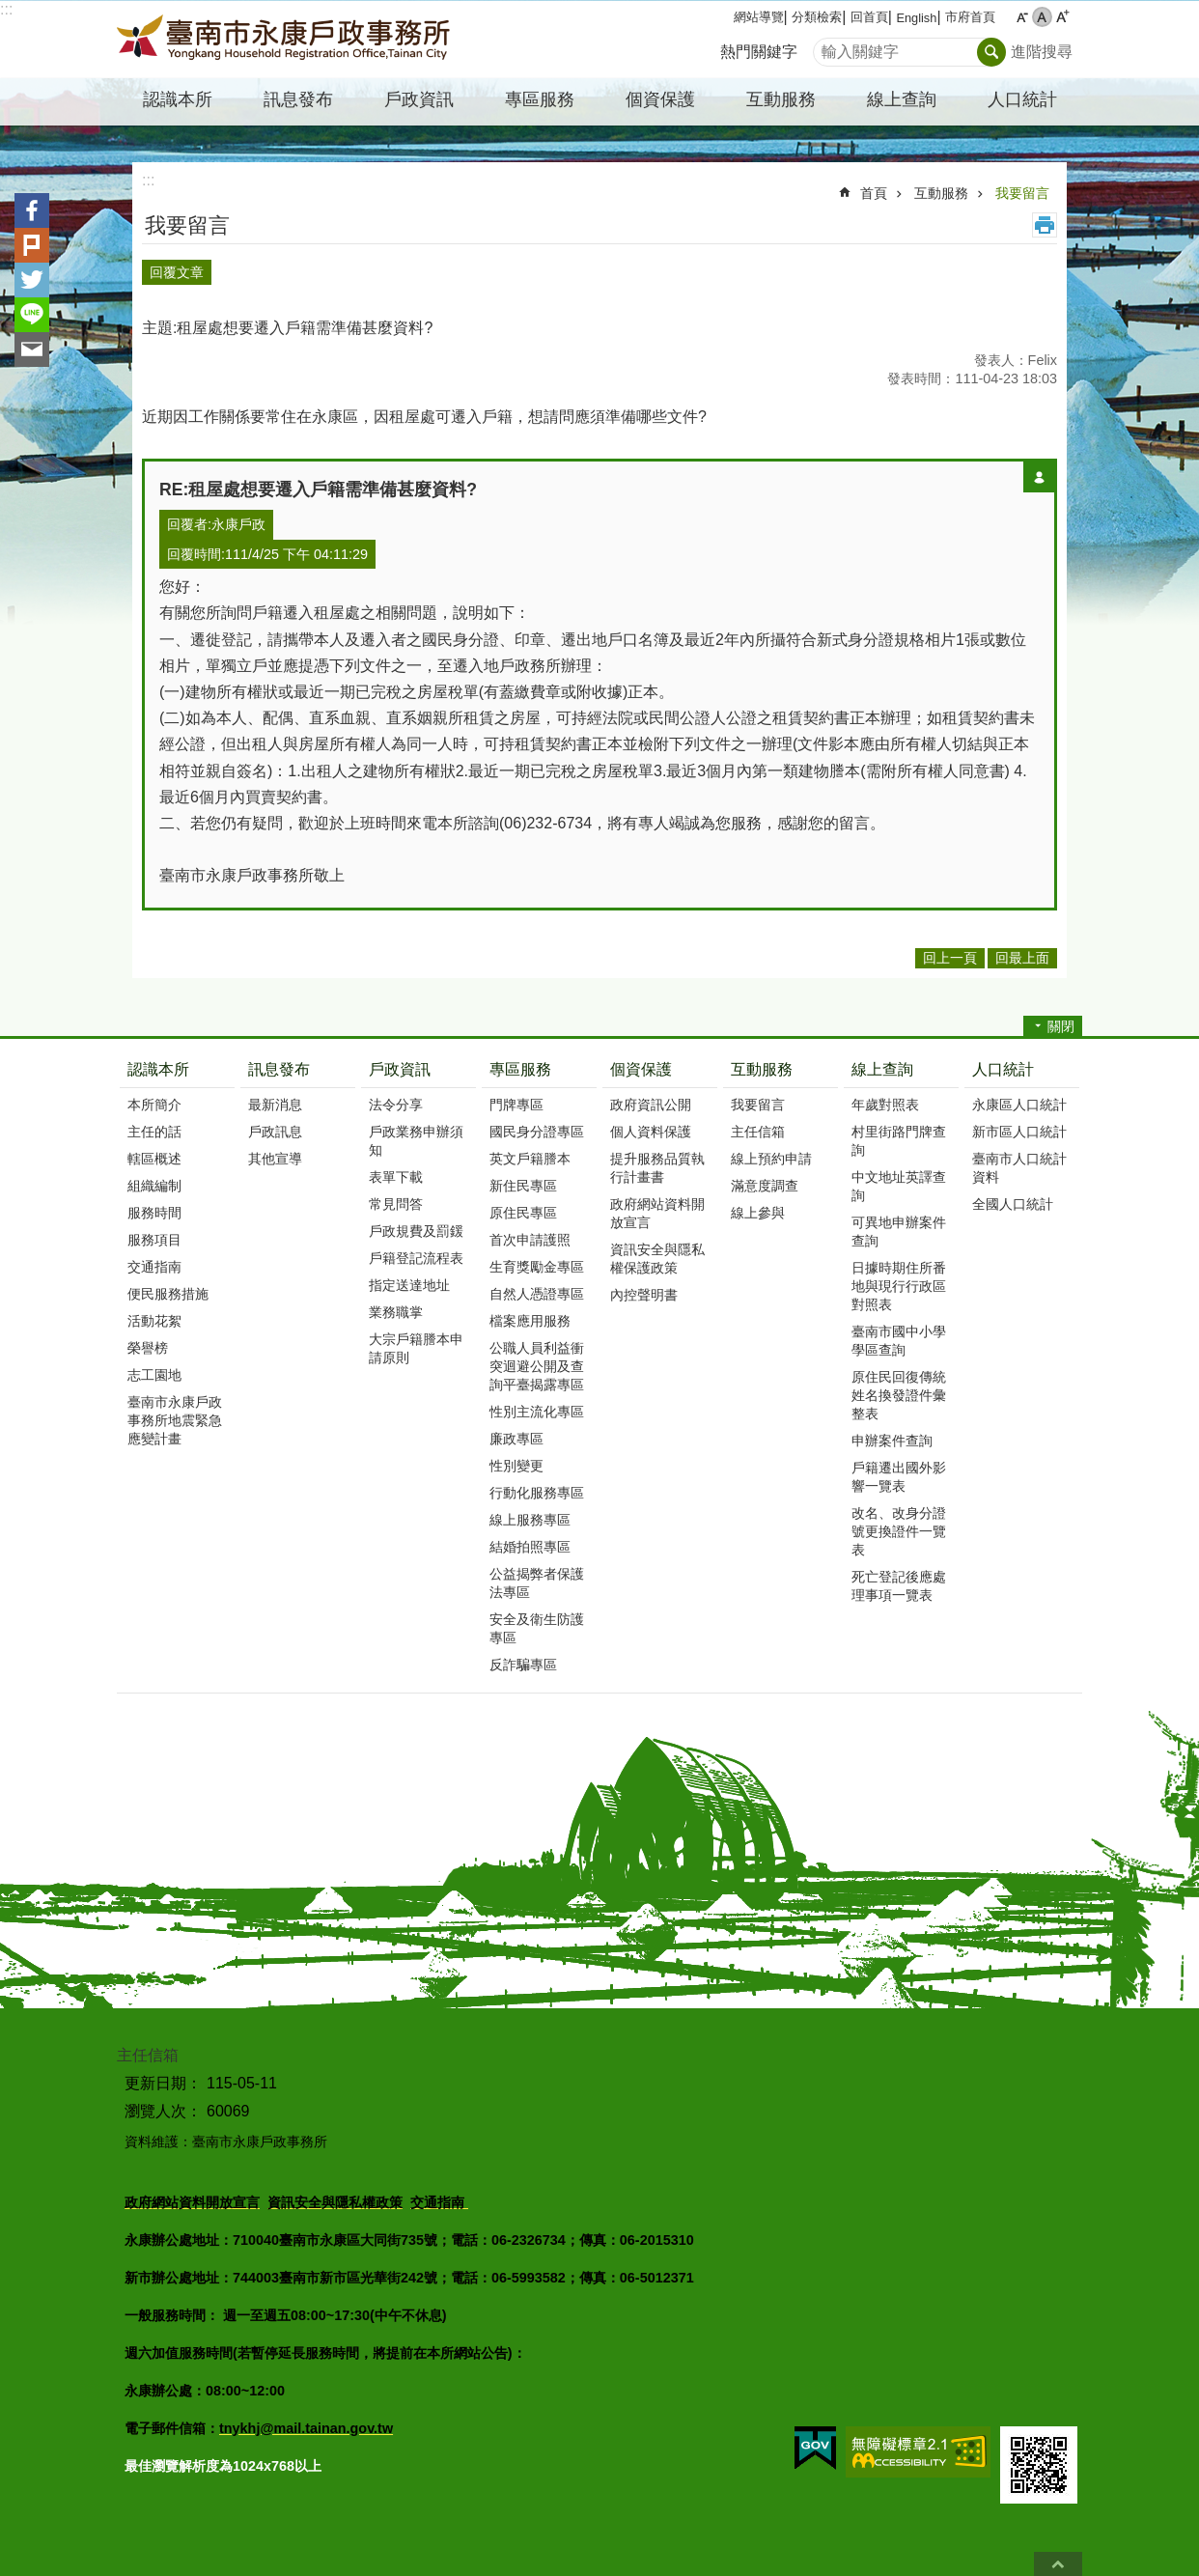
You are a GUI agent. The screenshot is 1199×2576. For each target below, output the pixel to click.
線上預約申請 (771, 1153)
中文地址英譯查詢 (898, 1180)
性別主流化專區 (536, 1406)
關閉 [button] (1060, 1021)
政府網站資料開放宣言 (657, 1207)
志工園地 (154, 1369)
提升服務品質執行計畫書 (657, 1162)
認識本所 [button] (177, 99)
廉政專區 (516, 1433)
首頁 (873, 193)
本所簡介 (154, 1098)
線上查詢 (882, 1063)
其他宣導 (275, 1153)
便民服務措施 (168, 1288)
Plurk (31, 245)
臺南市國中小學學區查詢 (898, 1335)
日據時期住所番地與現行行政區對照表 (898, 1280)
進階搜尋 (1042, 51)
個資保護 (641, 1063)
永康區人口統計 (1019, 1098)
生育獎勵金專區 (536, 1261)
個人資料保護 (650, 1126)
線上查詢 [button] (901, 99)
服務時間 (154, 1207)
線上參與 (758, 1207)
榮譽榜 (147, 1342)
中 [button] (1042, 17)
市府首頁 (970, 17)
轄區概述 (154, 1153)
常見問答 (396, 1198)
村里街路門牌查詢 (898, 1135)
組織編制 (154, 1180)
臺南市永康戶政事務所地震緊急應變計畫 (174, 1414)
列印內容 (1044, 225)
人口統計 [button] (1022, 99)
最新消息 (275, 1098)
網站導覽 (759, 17)
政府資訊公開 (650, 1098)
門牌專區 (516, 1098)
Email (31, 349)
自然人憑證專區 (536, 1288)
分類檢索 (817, 17)
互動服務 (941, 193)
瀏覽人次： (163, 2105)
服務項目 (154, 1234)
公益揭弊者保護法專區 (536, 1577)
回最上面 (1058, 2564)
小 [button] (1022, 17)
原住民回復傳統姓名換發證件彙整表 (898, 1389)
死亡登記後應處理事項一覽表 (898, 1580)
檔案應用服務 (530, 1315)
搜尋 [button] (991, 52)
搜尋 (828, 47)
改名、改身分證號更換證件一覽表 (898, 1525)
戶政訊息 (275, 1126)
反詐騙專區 (523, 1658)
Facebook (31, 210)
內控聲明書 (644, 1289)
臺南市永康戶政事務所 (286, 39)
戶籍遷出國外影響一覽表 (898, 1471)
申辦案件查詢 (892, 1434)
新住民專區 (523, 1180)
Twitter (31, 280)
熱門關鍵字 (758, 51)
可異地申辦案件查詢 (898, 1226)
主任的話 (154, 1126)
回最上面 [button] (1022, 953)
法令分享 (396, 1098)
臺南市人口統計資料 (1019, 1162)
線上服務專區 (530, 1514)
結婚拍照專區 (530, 1541)
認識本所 (158, 1063)
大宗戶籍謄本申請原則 (416, 1342)
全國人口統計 (1012, 1198)
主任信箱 (758, 1126)
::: (6, 9)
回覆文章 (177, 269)
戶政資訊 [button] (419, 99)
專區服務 (520, 1063)
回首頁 (869, 17)
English (916, 18)
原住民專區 (523, 1207)
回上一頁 (950, 953)
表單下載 (396, 1171)
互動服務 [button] (781, 99)
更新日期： (163, 2077)
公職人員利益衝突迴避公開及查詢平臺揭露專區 (536, 1360)
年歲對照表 (885, 1098)
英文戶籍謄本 (530, 1153)
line (31, 314)
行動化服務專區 (536, 1487)
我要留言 (1022, 193)
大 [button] (1062, 17)
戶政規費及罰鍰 (416, 1225)
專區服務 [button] (539, 99)
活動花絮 (154, 1315)
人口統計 (1003, 1063)
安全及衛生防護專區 (536, 1622)
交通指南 (154, 1261)
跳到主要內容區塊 (10, 10)
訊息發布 (279, 1063)
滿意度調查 (764, 1180)
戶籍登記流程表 (416, 1252)
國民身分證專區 (536, 1126)
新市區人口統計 (1019, 1126)
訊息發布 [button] (298, 99)
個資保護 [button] (660, 99)
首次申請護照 (530, 1234)
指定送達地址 (409, 1279)
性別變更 (516, 1460)
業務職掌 (396, 1306)
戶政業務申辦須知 (416, 1135)
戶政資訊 (400, 1063)
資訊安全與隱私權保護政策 (657, 1253)
